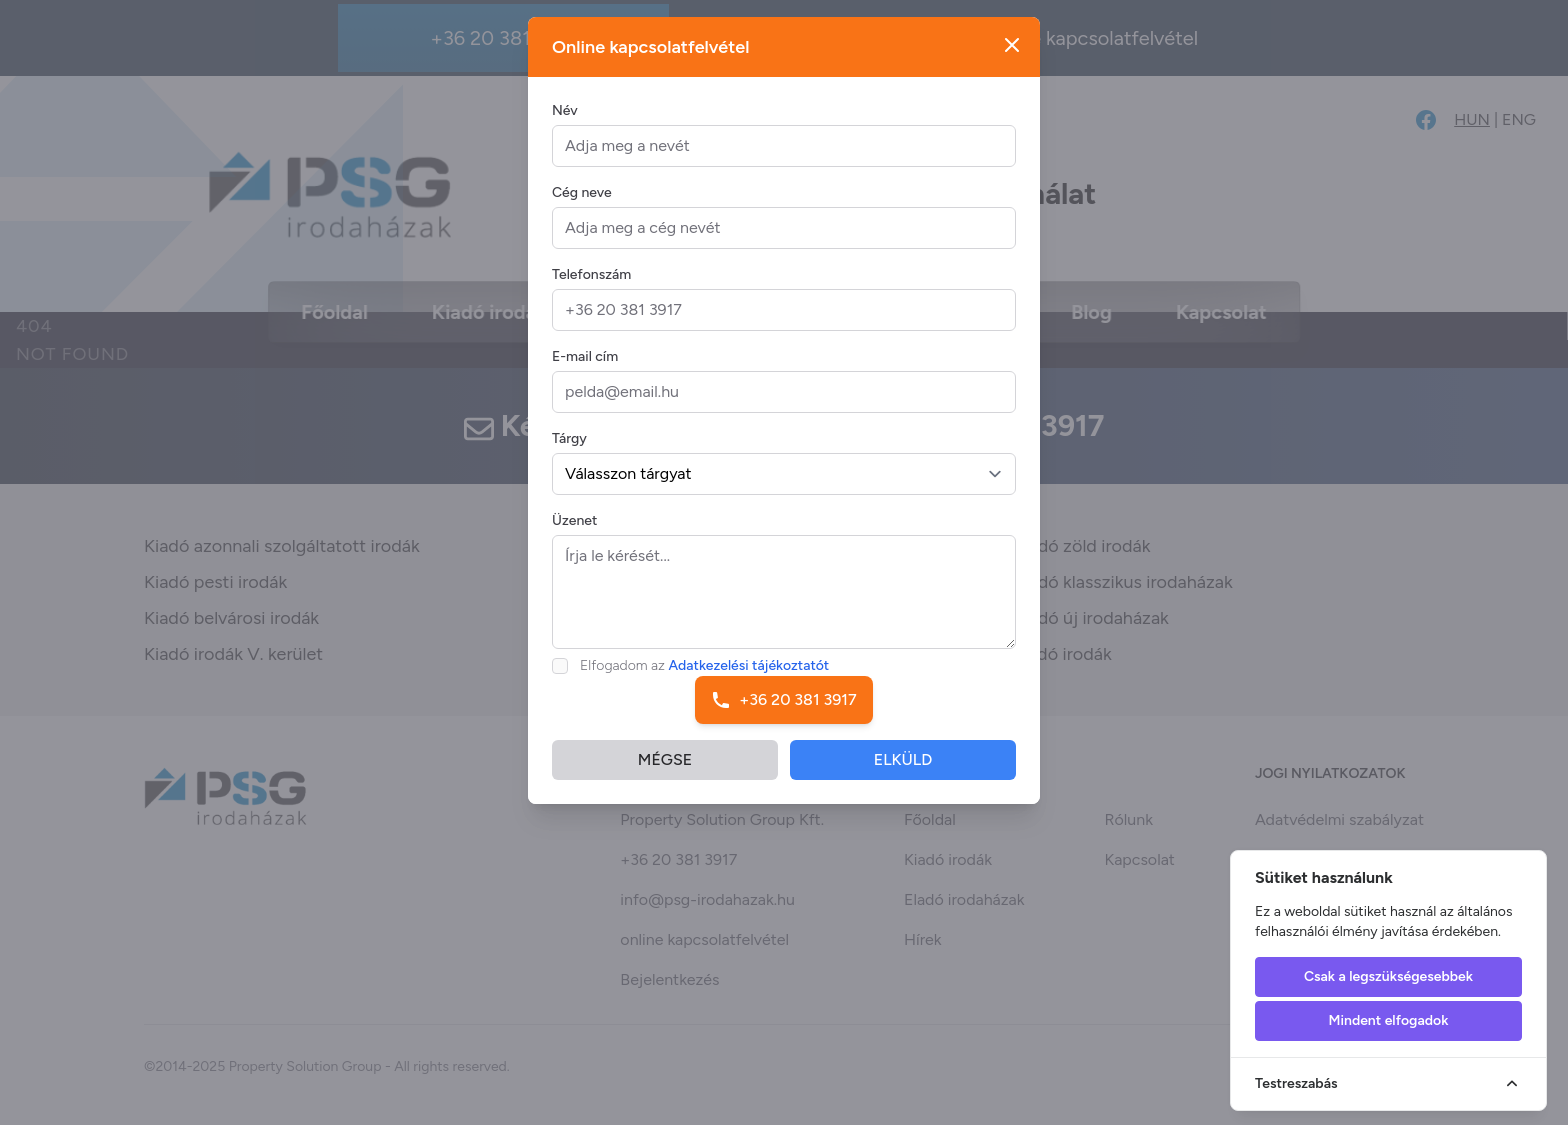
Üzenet (574, 535)
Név (565, 125)
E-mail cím (585, 371)
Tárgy (569, 453)
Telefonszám (591, 289)
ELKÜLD (903, 774)
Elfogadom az (704, 680)
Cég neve (582, 207)
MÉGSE (665, 774)
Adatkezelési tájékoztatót (749, 680)
